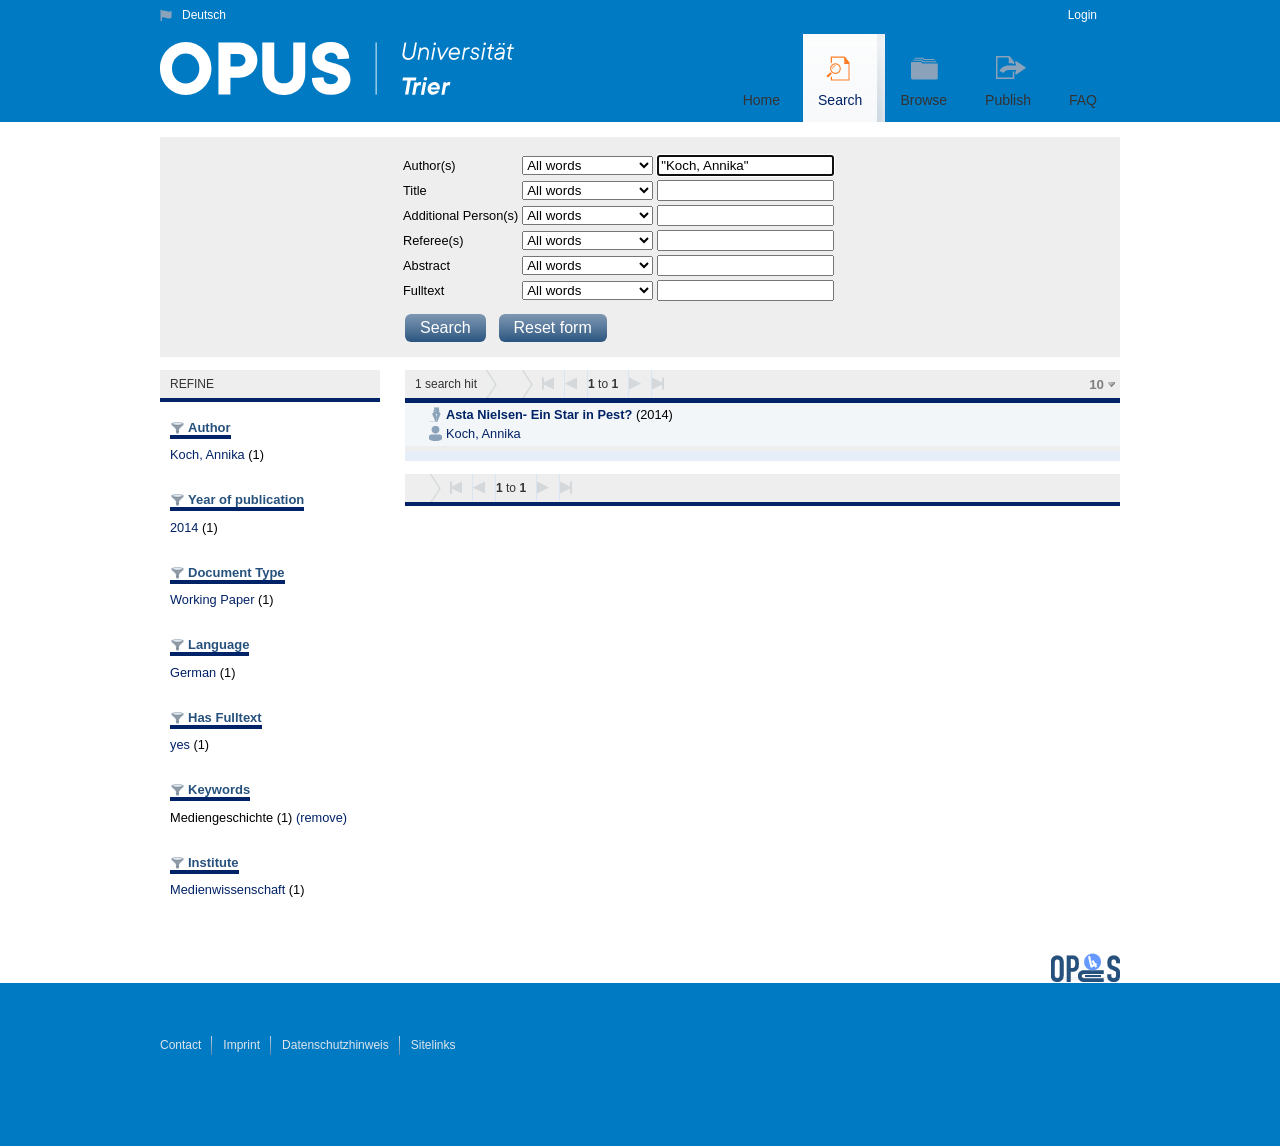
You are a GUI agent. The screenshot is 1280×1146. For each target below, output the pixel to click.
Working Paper (212, 599)
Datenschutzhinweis (335, 1045)
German (193, 672)
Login (1082, 15)
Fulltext (423, 290)
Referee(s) (433, 240)
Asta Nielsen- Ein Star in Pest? (539, 414)
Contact (180, 1045)
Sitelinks (433, 1045)
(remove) (321, 817)
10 (1096, 384)
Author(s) (429, 165)
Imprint (241, 1045)
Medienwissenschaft (227, 889)
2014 (184, 527)
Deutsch (204, 15)
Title (415, 190)
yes (180, 744)
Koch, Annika (207, 454)
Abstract (426, 265)
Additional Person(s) (460, 215)
